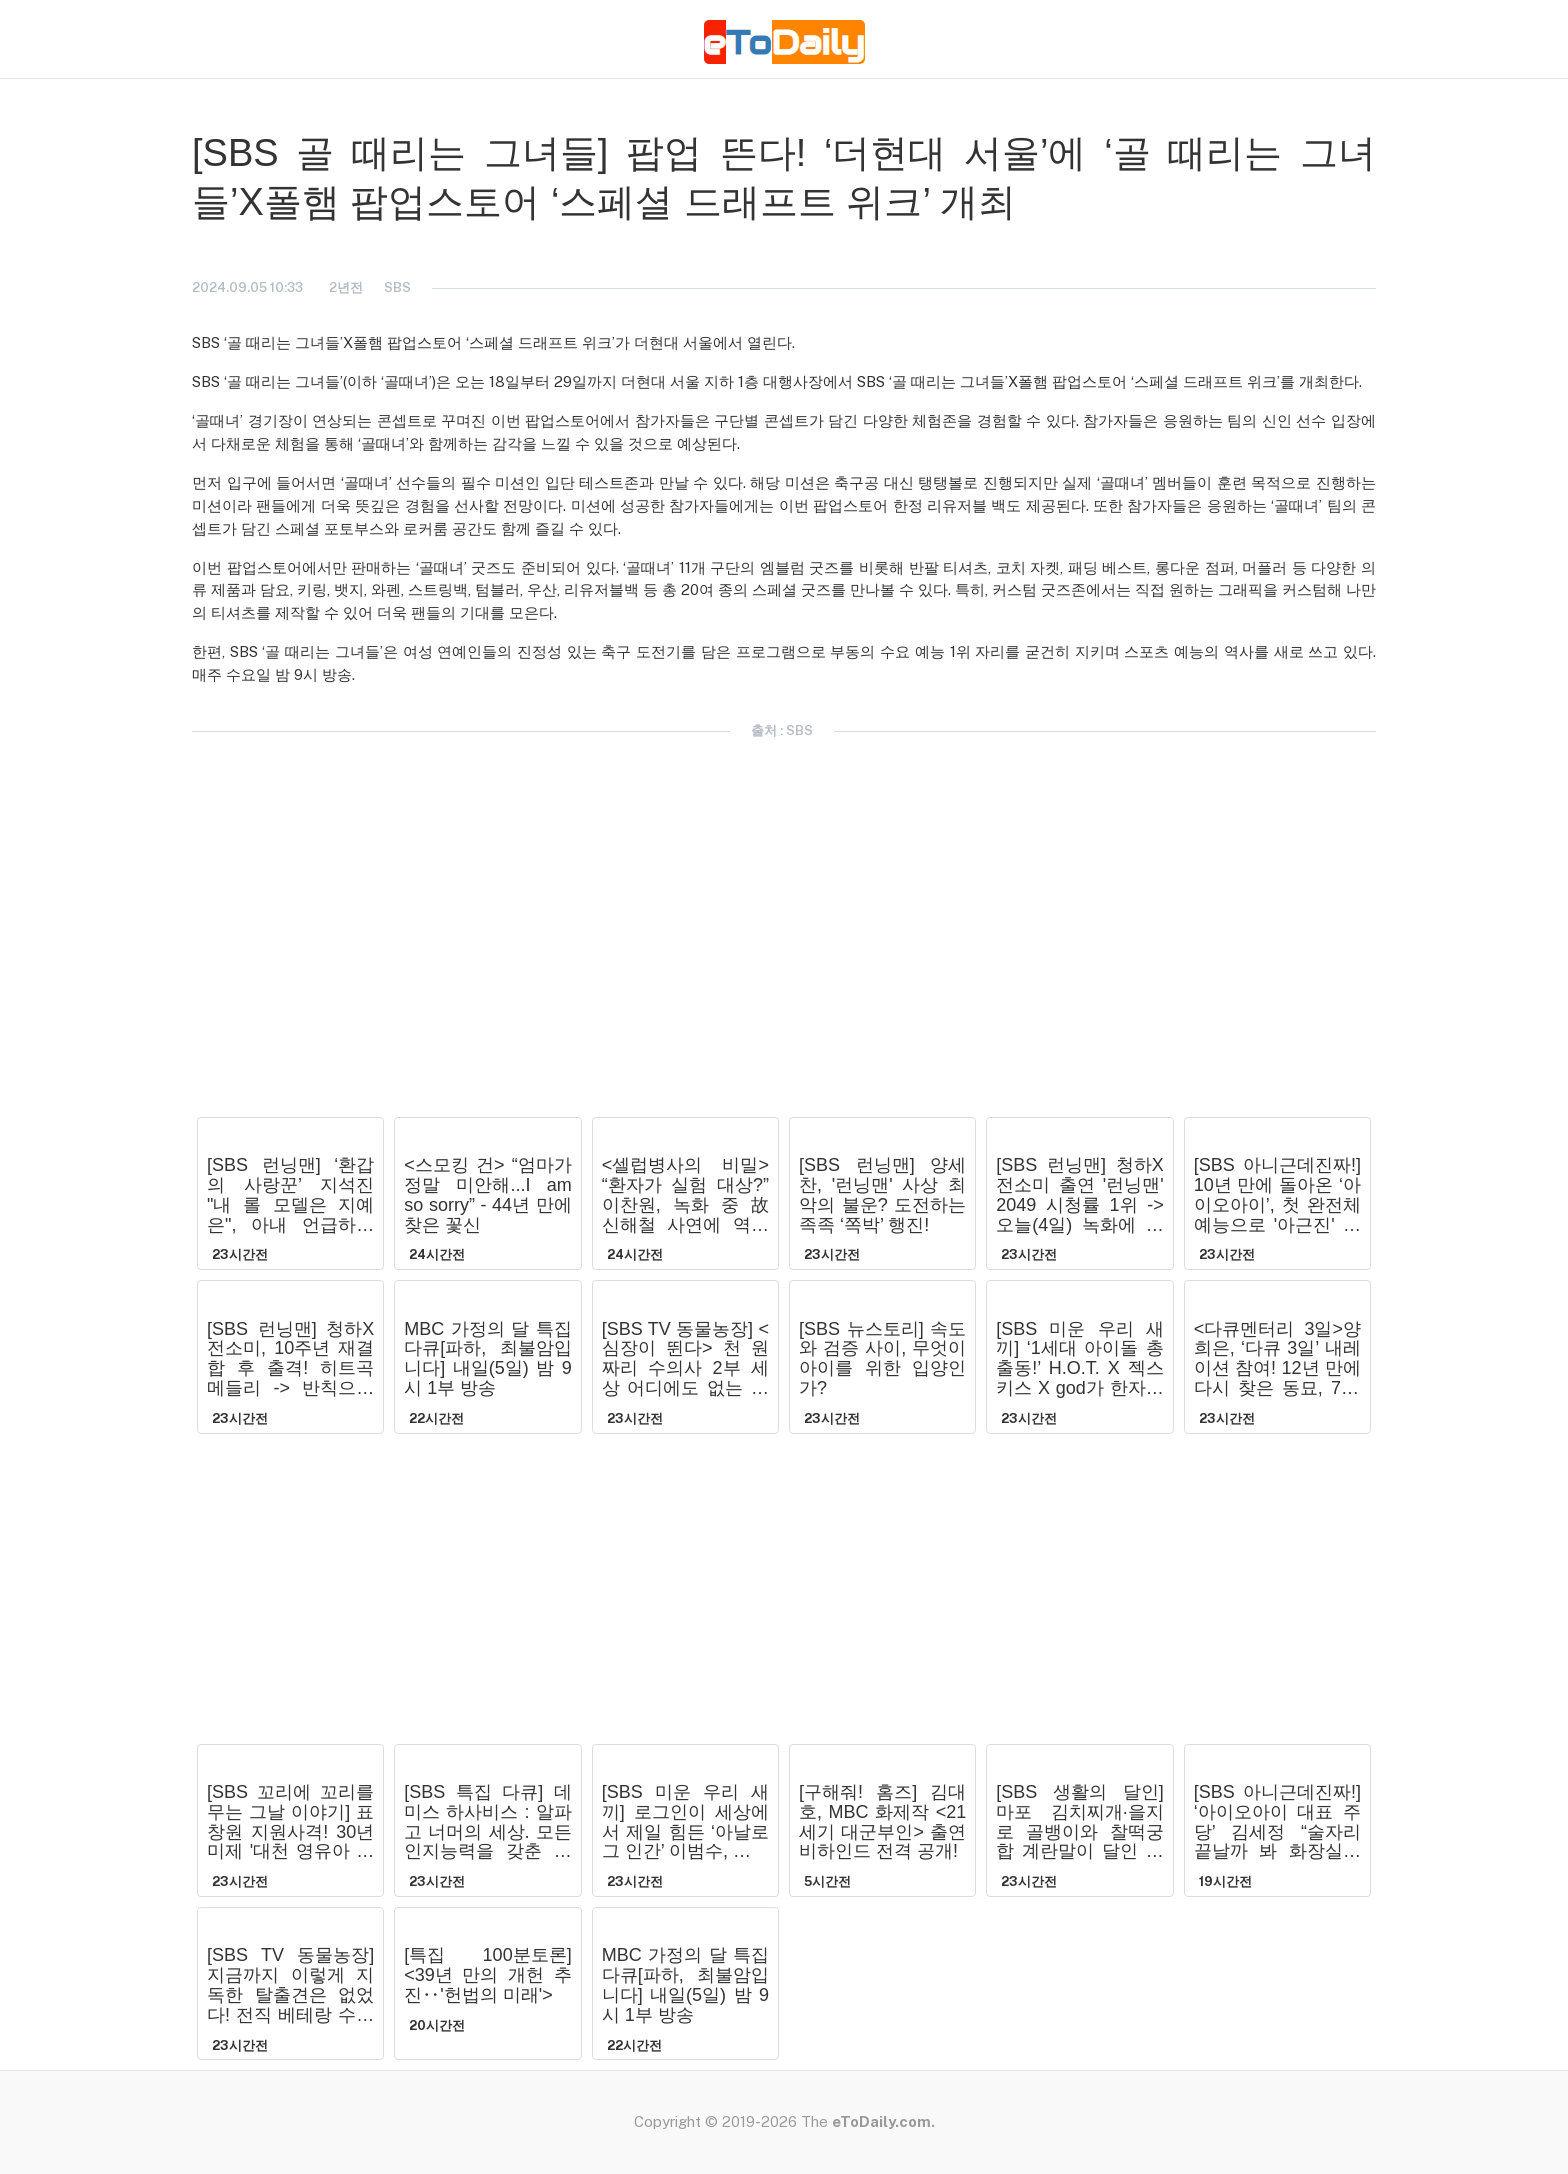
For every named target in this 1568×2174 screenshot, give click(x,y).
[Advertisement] (82, 408)
